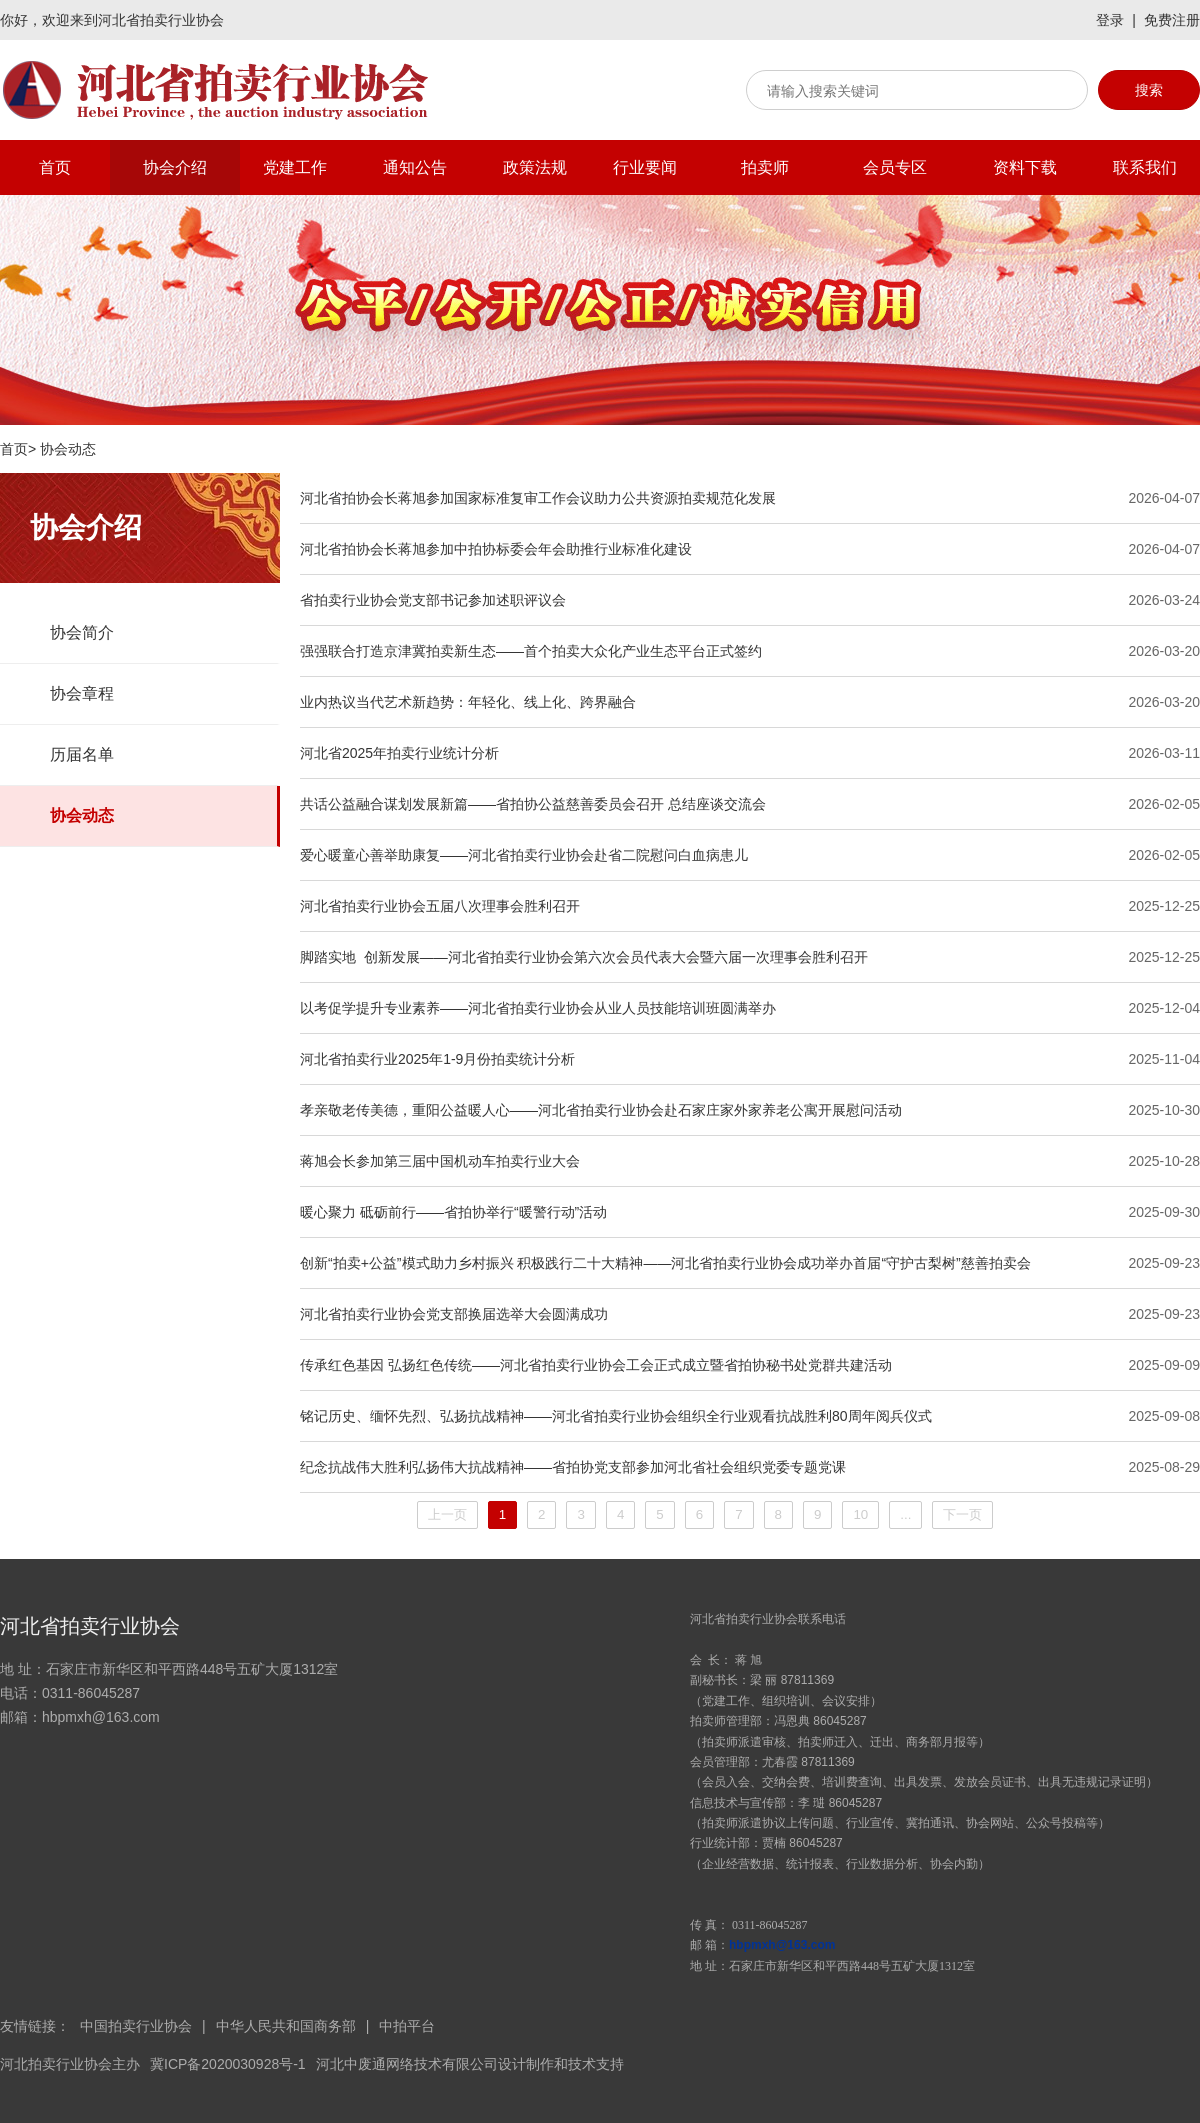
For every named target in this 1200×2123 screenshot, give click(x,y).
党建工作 (295, 167)
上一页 (447, 1514)
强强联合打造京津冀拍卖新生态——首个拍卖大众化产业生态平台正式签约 (531, 651)
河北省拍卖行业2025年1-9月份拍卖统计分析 (437, 1059)
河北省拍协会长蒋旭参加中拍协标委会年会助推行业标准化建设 (496, 549)
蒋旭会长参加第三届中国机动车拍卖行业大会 (440, 1161)
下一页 (962, 1514)
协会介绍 (175, 167)
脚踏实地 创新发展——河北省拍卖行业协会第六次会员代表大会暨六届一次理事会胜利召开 (584, 957)
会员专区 (895, 167)
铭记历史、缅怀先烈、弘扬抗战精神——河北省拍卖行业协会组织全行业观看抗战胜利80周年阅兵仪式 (616, 1416)
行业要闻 (645, 167)
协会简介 (82, 632)
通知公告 (415, 167)
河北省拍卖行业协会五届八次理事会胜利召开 (440, 906)
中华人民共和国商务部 (286, 2026)
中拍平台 (407, 2026)
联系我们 (1145, 167)
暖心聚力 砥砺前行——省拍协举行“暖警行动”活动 (453, 1212)
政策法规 (535, 167)
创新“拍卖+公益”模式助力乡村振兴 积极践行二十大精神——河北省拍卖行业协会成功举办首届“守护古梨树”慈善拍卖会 (665, 1263)
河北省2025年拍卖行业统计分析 (399, 753)
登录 (1110, 20)
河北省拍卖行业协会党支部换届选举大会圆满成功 (454, 1314)
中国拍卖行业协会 (136, 2026)
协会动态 (82, 815)
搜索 (1149, 90)
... (905, 1514)
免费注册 (1172, 20)
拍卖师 (765, 167)
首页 (55, 167)
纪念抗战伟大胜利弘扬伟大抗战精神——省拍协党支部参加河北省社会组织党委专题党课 (573, 1467)
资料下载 (1025, 167)
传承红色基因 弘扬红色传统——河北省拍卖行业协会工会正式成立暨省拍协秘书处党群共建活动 (596, 1365)
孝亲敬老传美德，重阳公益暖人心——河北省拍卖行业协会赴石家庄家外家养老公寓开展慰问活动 (601, 1110)
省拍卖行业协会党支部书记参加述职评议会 (433, 600)
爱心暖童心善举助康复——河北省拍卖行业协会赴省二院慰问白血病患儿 (524, 855)
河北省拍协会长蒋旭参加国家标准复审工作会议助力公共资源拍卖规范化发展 (538, 498)
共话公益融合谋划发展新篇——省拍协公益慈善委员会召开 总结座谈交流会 (533, 804)
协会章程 (82, 693)
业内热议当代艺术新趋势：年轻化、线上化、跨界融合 (468, 702)
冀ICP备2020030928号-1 (228, 2064)
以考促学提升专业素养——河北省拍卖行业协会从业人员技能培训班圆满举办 (538, 1008)
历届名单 (82, 754)
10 (860, 1514)
